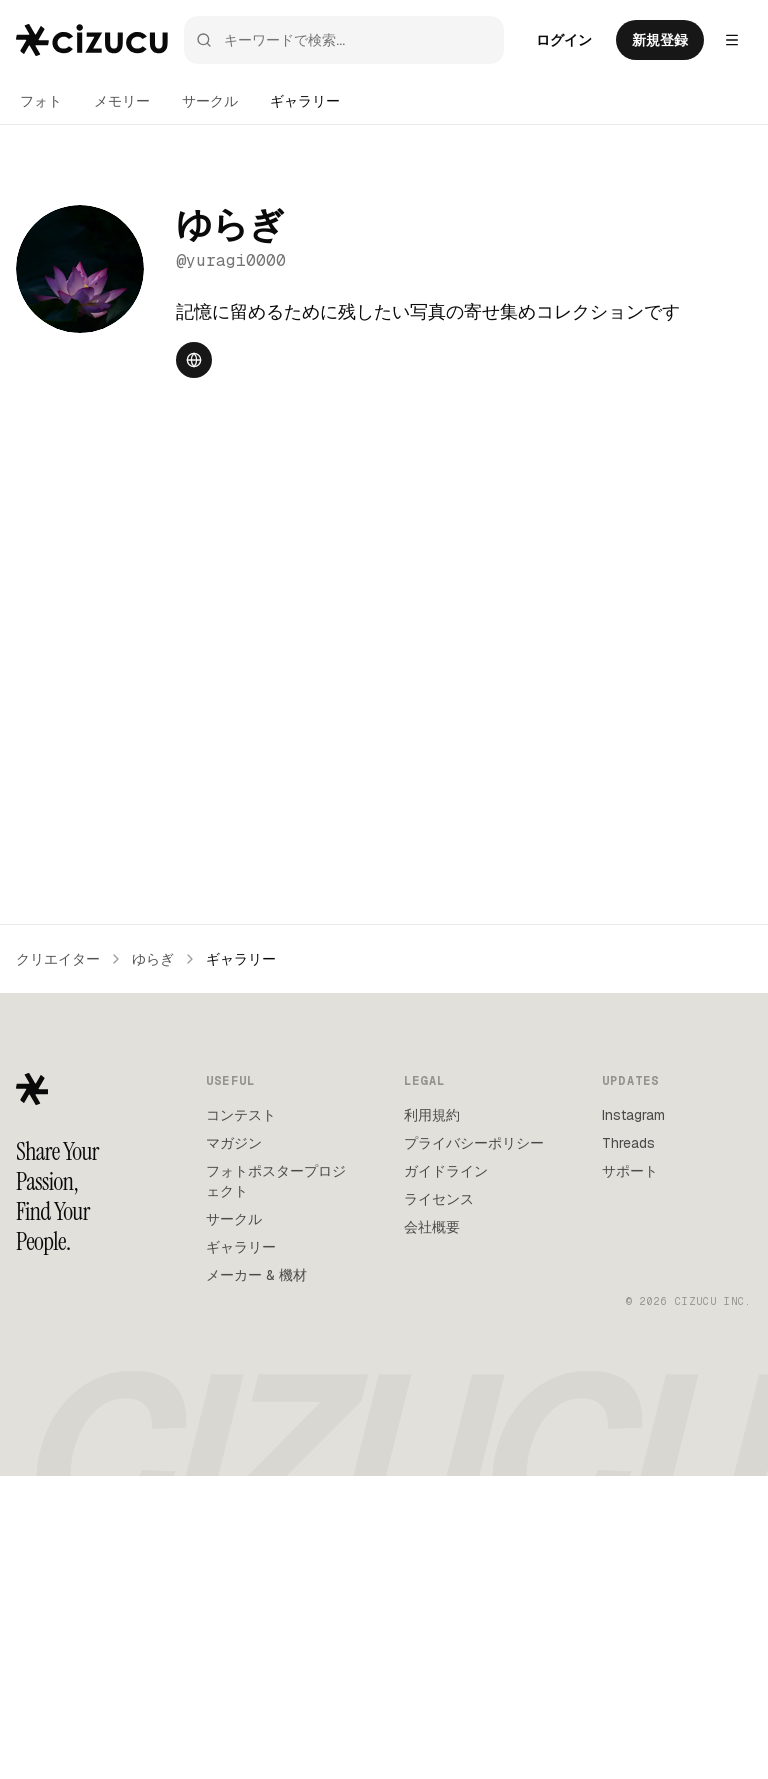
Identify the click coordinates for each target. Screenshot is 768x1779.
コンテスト (241, 1418)
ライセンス (439, 1502)
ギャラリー (305, 101)
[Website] (194, 360)
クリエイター (58, 1262)
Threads (628, 1446)
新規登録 (660, 40)
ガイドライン (446, 1474)
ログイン (564, 40)
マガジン (234, 1446)
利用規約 (432, 1418)
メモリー (122, 101)
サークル (210, 101)
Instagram (633, 1418)
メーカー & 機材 (256, 1578)
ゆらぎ (153, 1262)
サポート (630, 1474)
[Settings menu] (732, 40)
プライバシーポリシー (474, 1446)
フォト (41, 101)
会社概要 (432, 1530)
